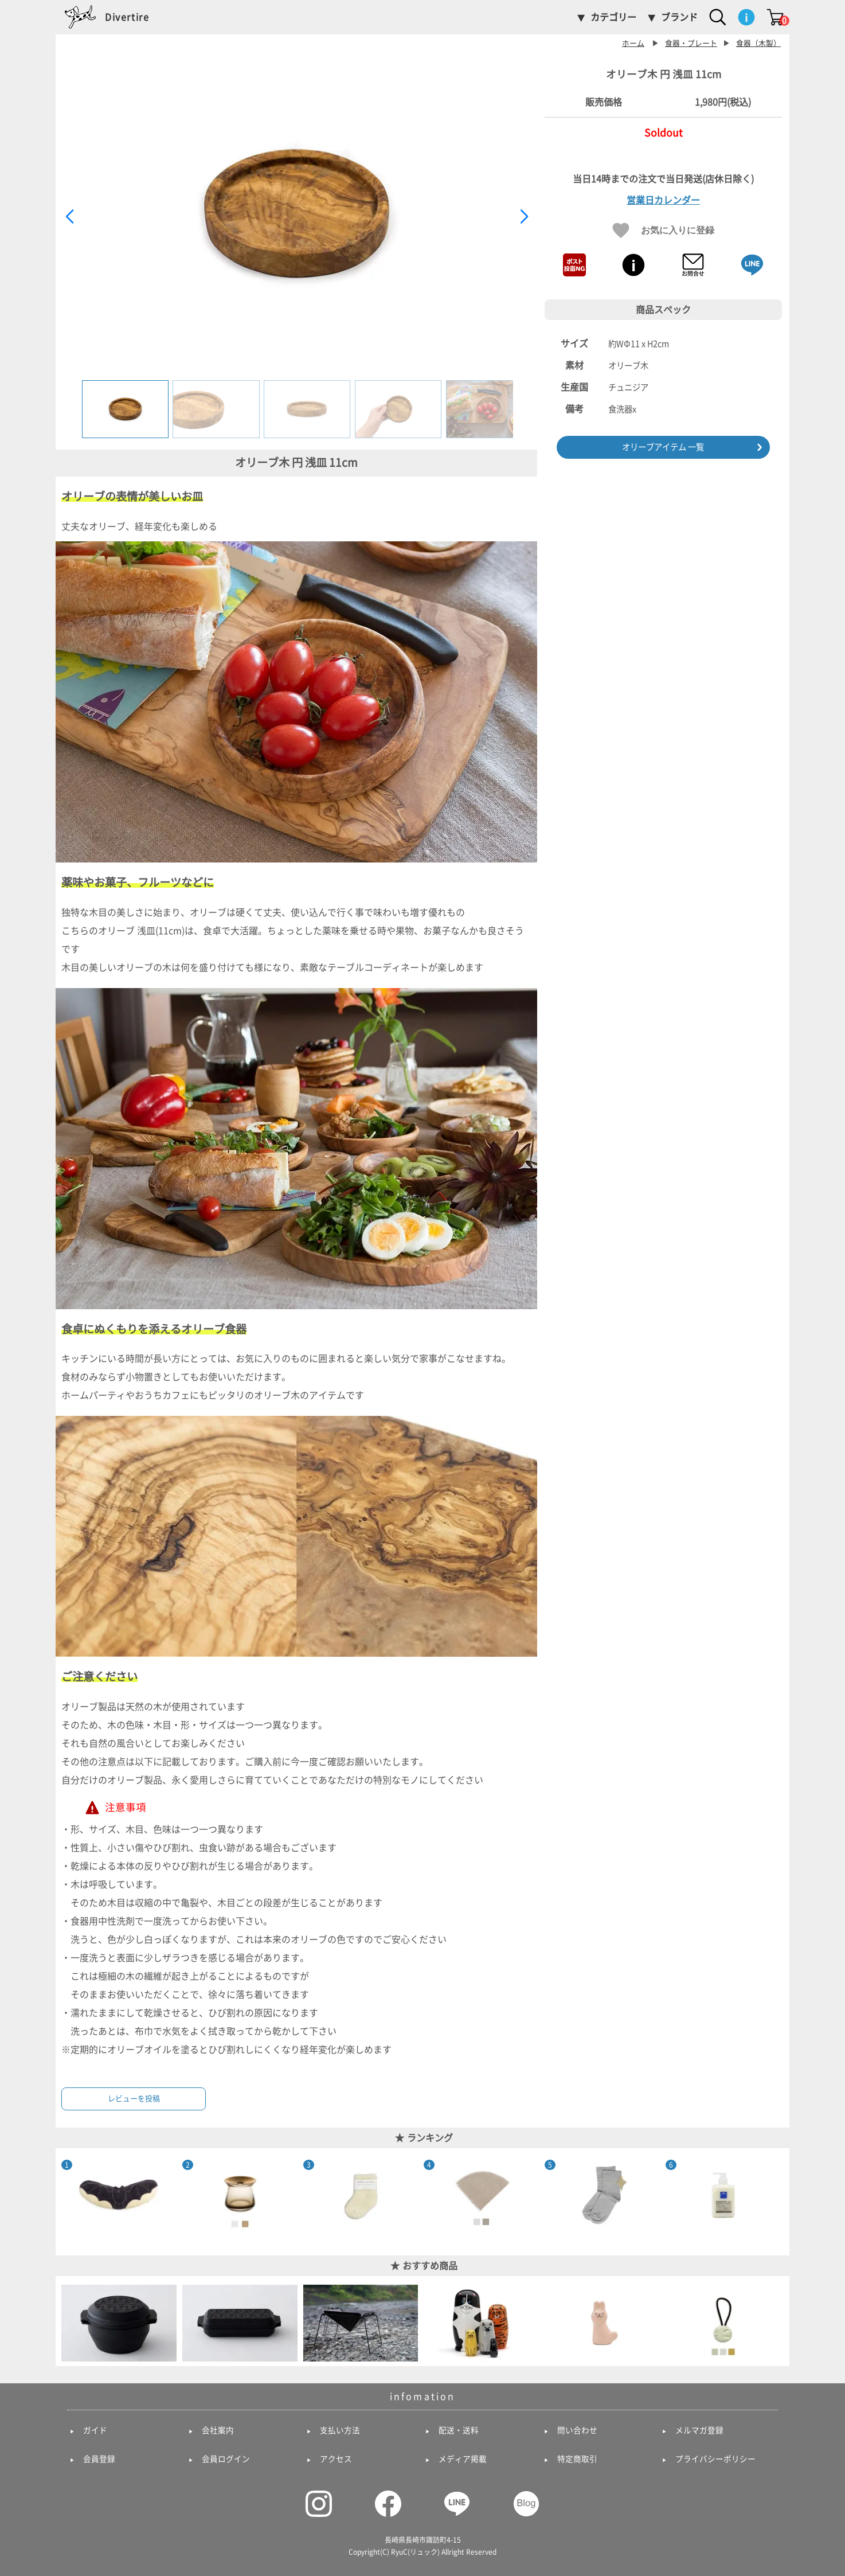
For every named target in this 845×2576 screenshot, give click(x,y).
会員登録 (99, 2459)
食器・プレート (691, 43)
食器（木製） (758, 43)
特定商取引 (577, 2459)
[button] (523, 216)
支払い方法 (340, 2430)
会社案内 (218, 2430)
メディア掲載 (463, 2459)
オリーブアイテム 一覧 (663, 447)
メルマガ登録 (699, 2430)
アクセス (336, 2459)
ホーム (633, 43)
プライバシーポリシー (715, 2459)
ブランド (679, 17)
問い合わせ (577, 2430)
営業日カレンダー (663, 200)
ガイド (95, 2430)
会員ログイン (226, 2459)
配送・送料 (459, 2430)
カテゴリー (613, 17)
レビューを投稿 (134, 2098)
